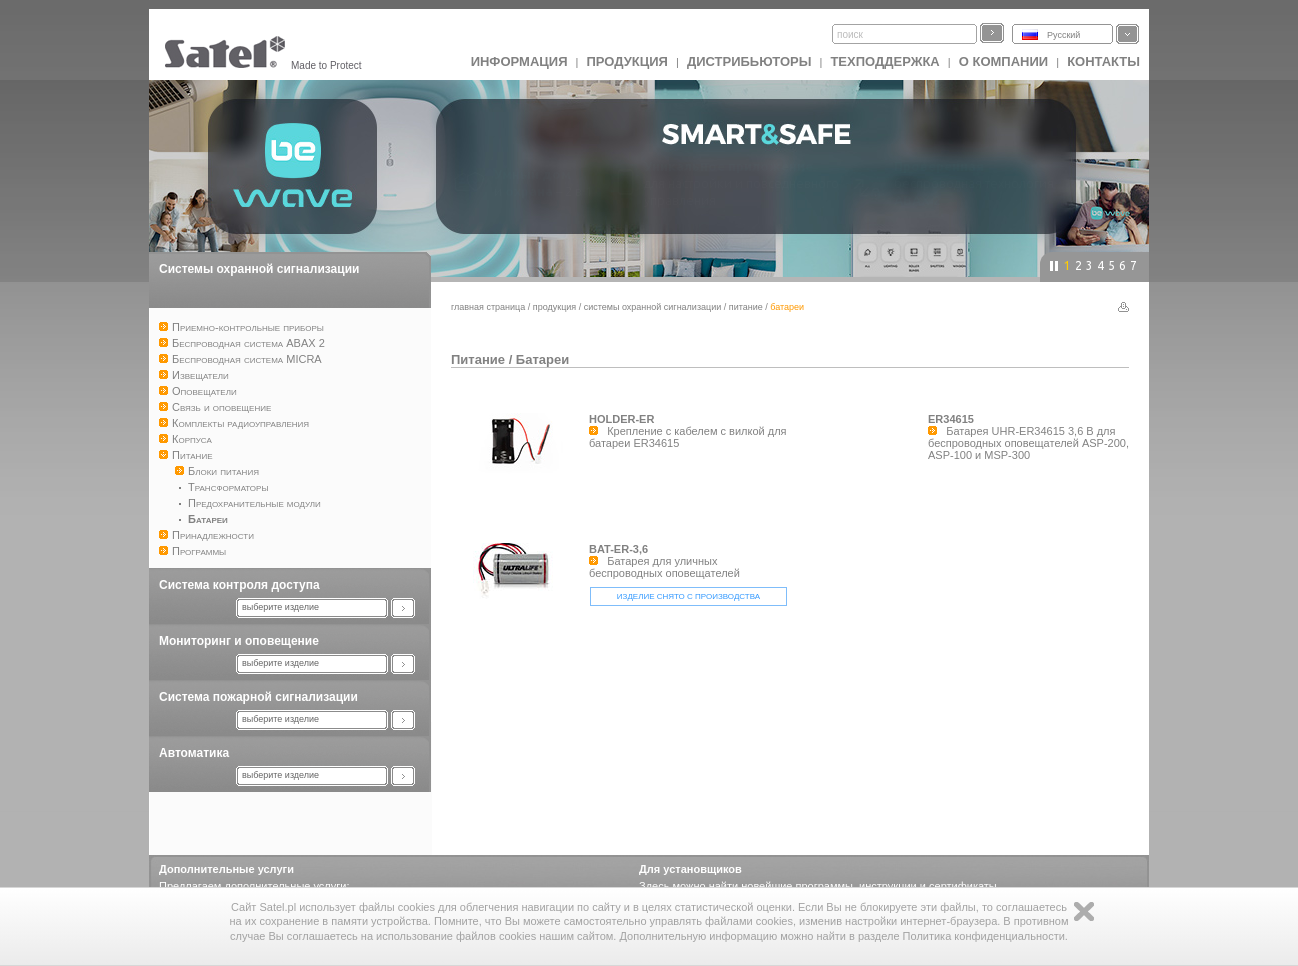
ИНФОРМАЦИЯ (519, 61)
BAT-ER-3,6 (618, 549)
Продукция (626, 61)
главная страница (488, 307)
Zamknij (1084, 911)
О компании (1003, 61)
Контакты (1103, 61)
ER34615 (951, 419)
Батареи (542, 359)
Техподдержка (884, 61)
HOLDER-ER (621, 419)
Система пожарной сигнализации (258, 697)
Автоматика (194, 753)
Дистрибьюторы (749, 61)
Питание (746, 307)
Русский (1063, 35)
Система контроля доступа (239, 585)
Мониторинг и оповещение (239, 641)
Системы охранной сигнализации (259, 269)
